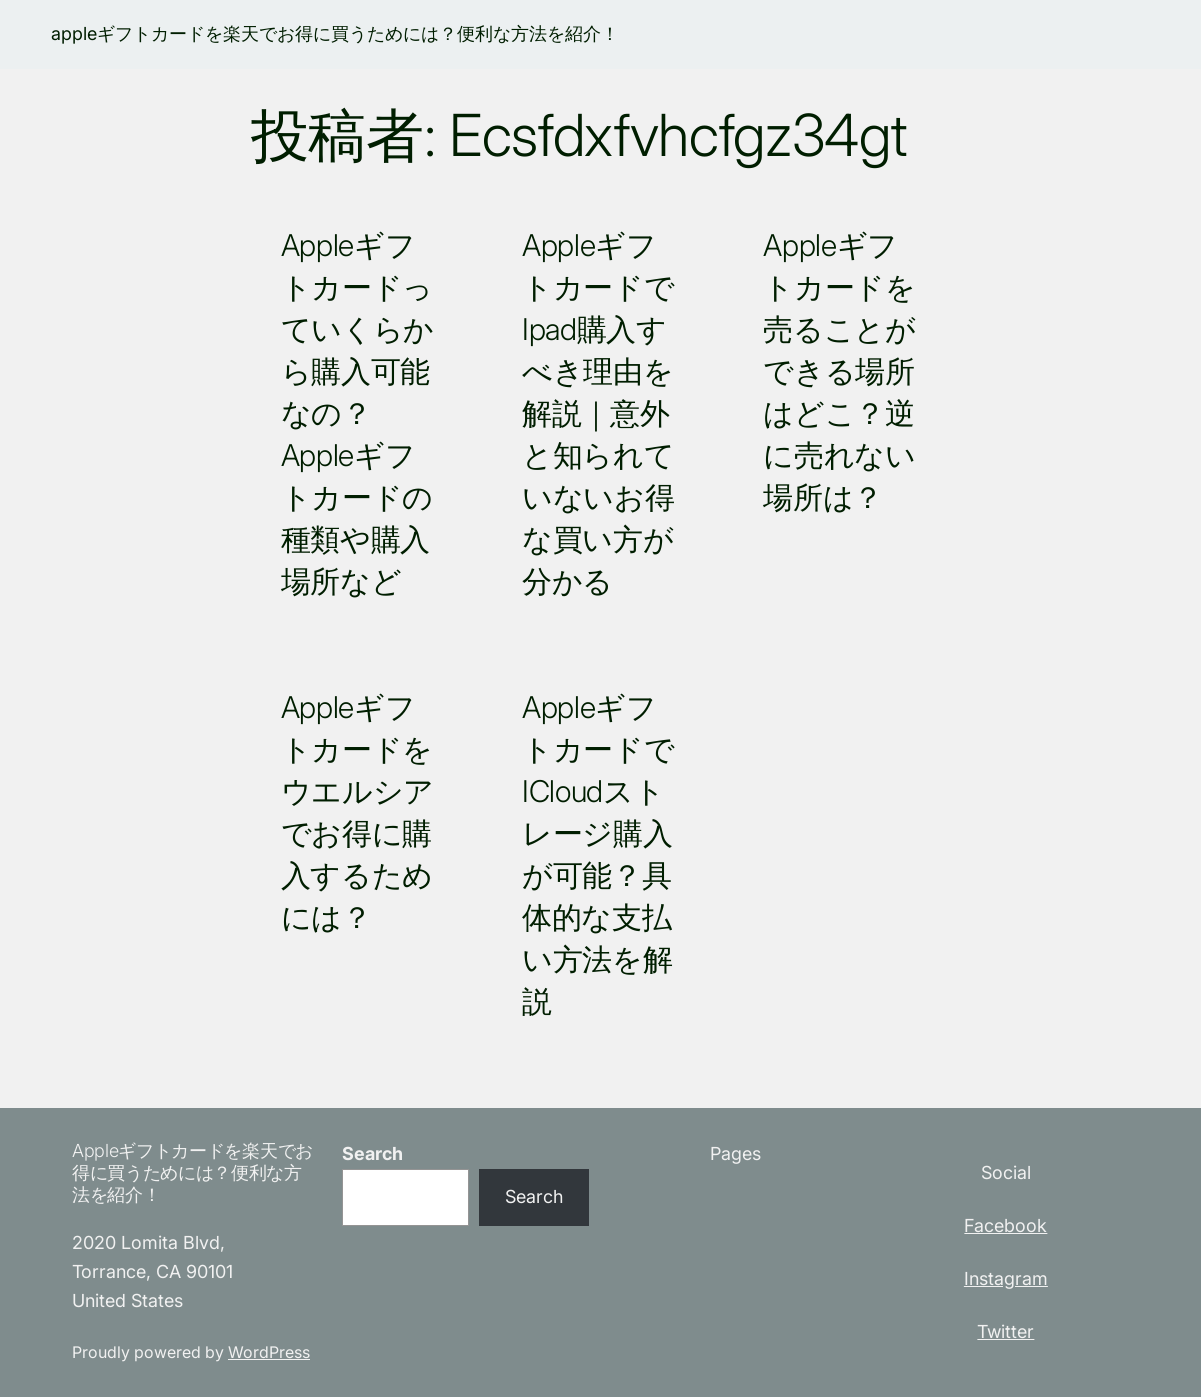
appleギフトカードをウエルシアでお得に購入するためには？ (357, 812)
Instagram (1006, 1278)
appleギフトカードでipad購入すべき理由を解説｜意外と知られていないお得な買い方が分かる (598, 413)
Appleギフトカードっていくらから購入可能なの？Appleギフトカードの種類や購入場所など (357, 413)
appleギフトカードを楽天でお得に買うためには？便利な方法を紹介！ (335, 33)
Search (372, 1153)
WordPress (269, 1352)
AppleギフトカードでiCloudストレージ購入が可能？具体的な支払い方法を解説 (598, 854)
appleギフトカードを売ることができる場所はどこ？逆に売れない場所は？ (839, 371)
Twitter (1005, 1331)
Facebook (1005, 1225)
